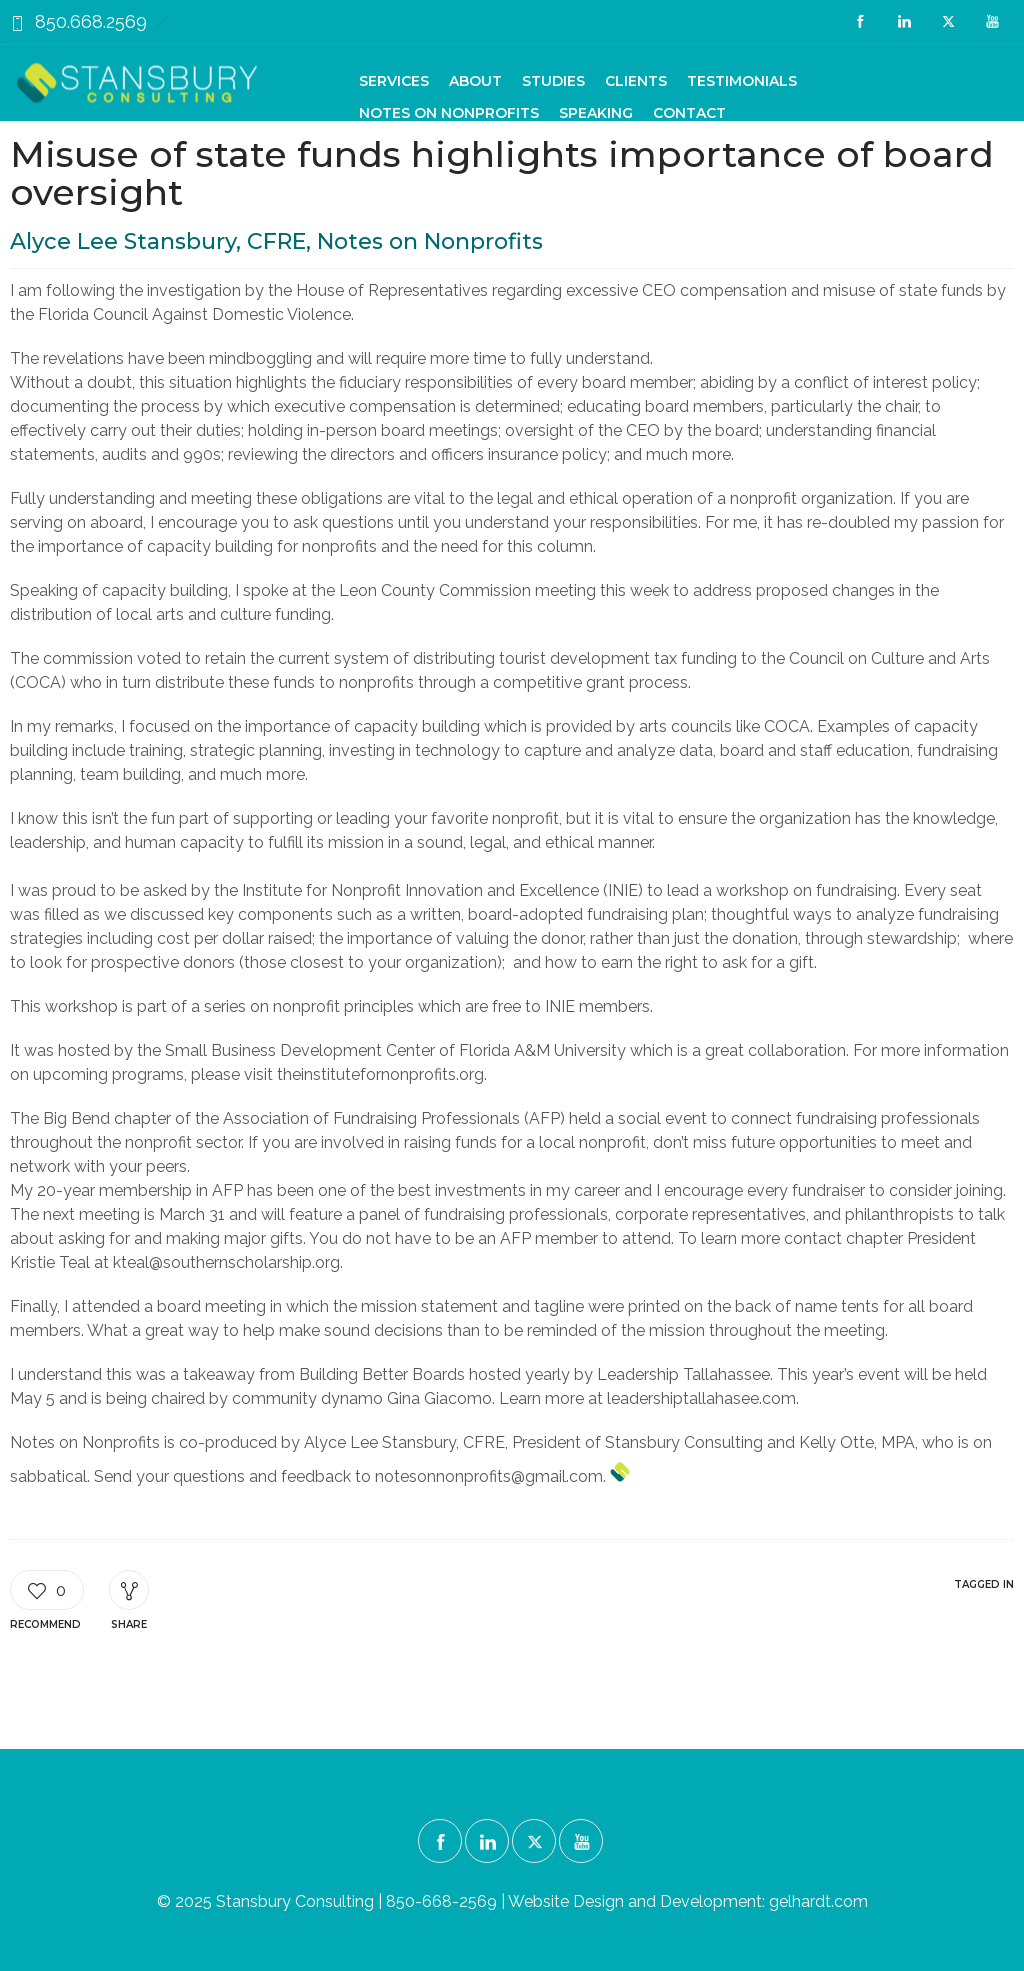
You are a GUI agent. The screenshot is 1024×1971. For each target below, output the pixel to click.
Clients (636, 81)
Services (394, 81)
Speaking (596, 113)
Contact (689, 113)
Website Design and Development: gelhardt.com (688, 1901)
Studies (553, 81)
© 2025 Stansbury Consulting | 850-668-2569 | (332, 1901)
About (475, 81)
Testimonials (742, 81)
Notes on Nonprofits (449, 113)
